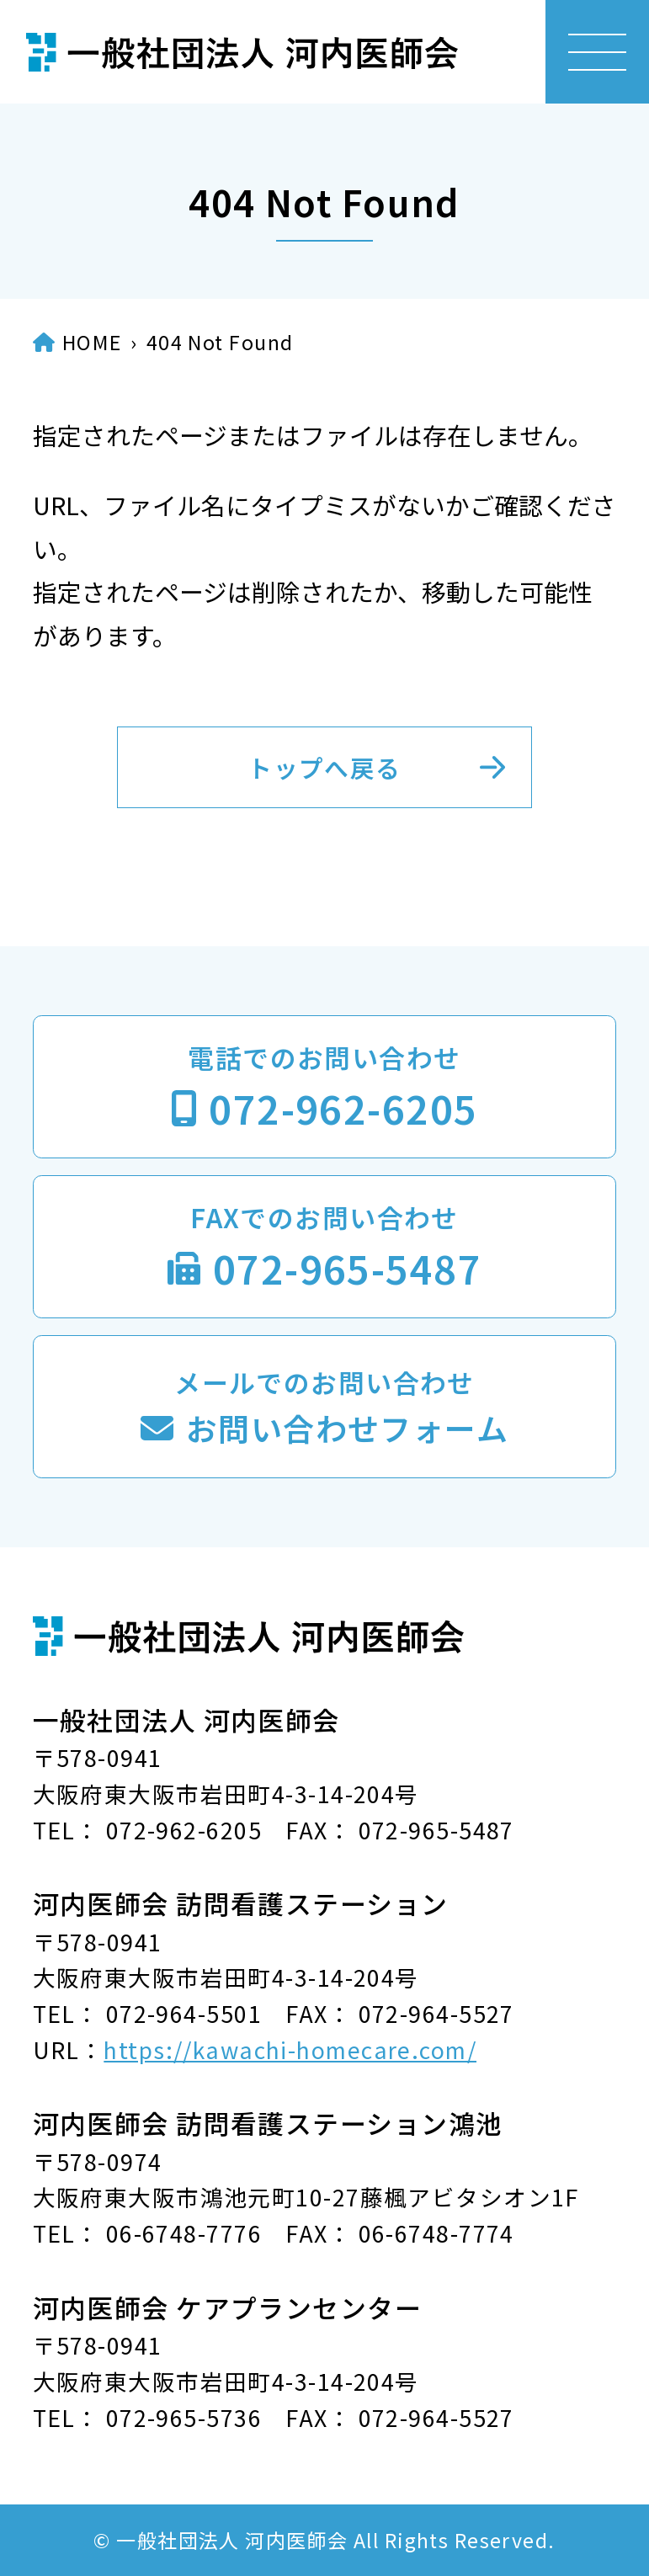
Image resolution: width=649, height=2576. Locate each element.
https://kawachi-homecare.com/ (290, 2049)
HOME (92, 341)
